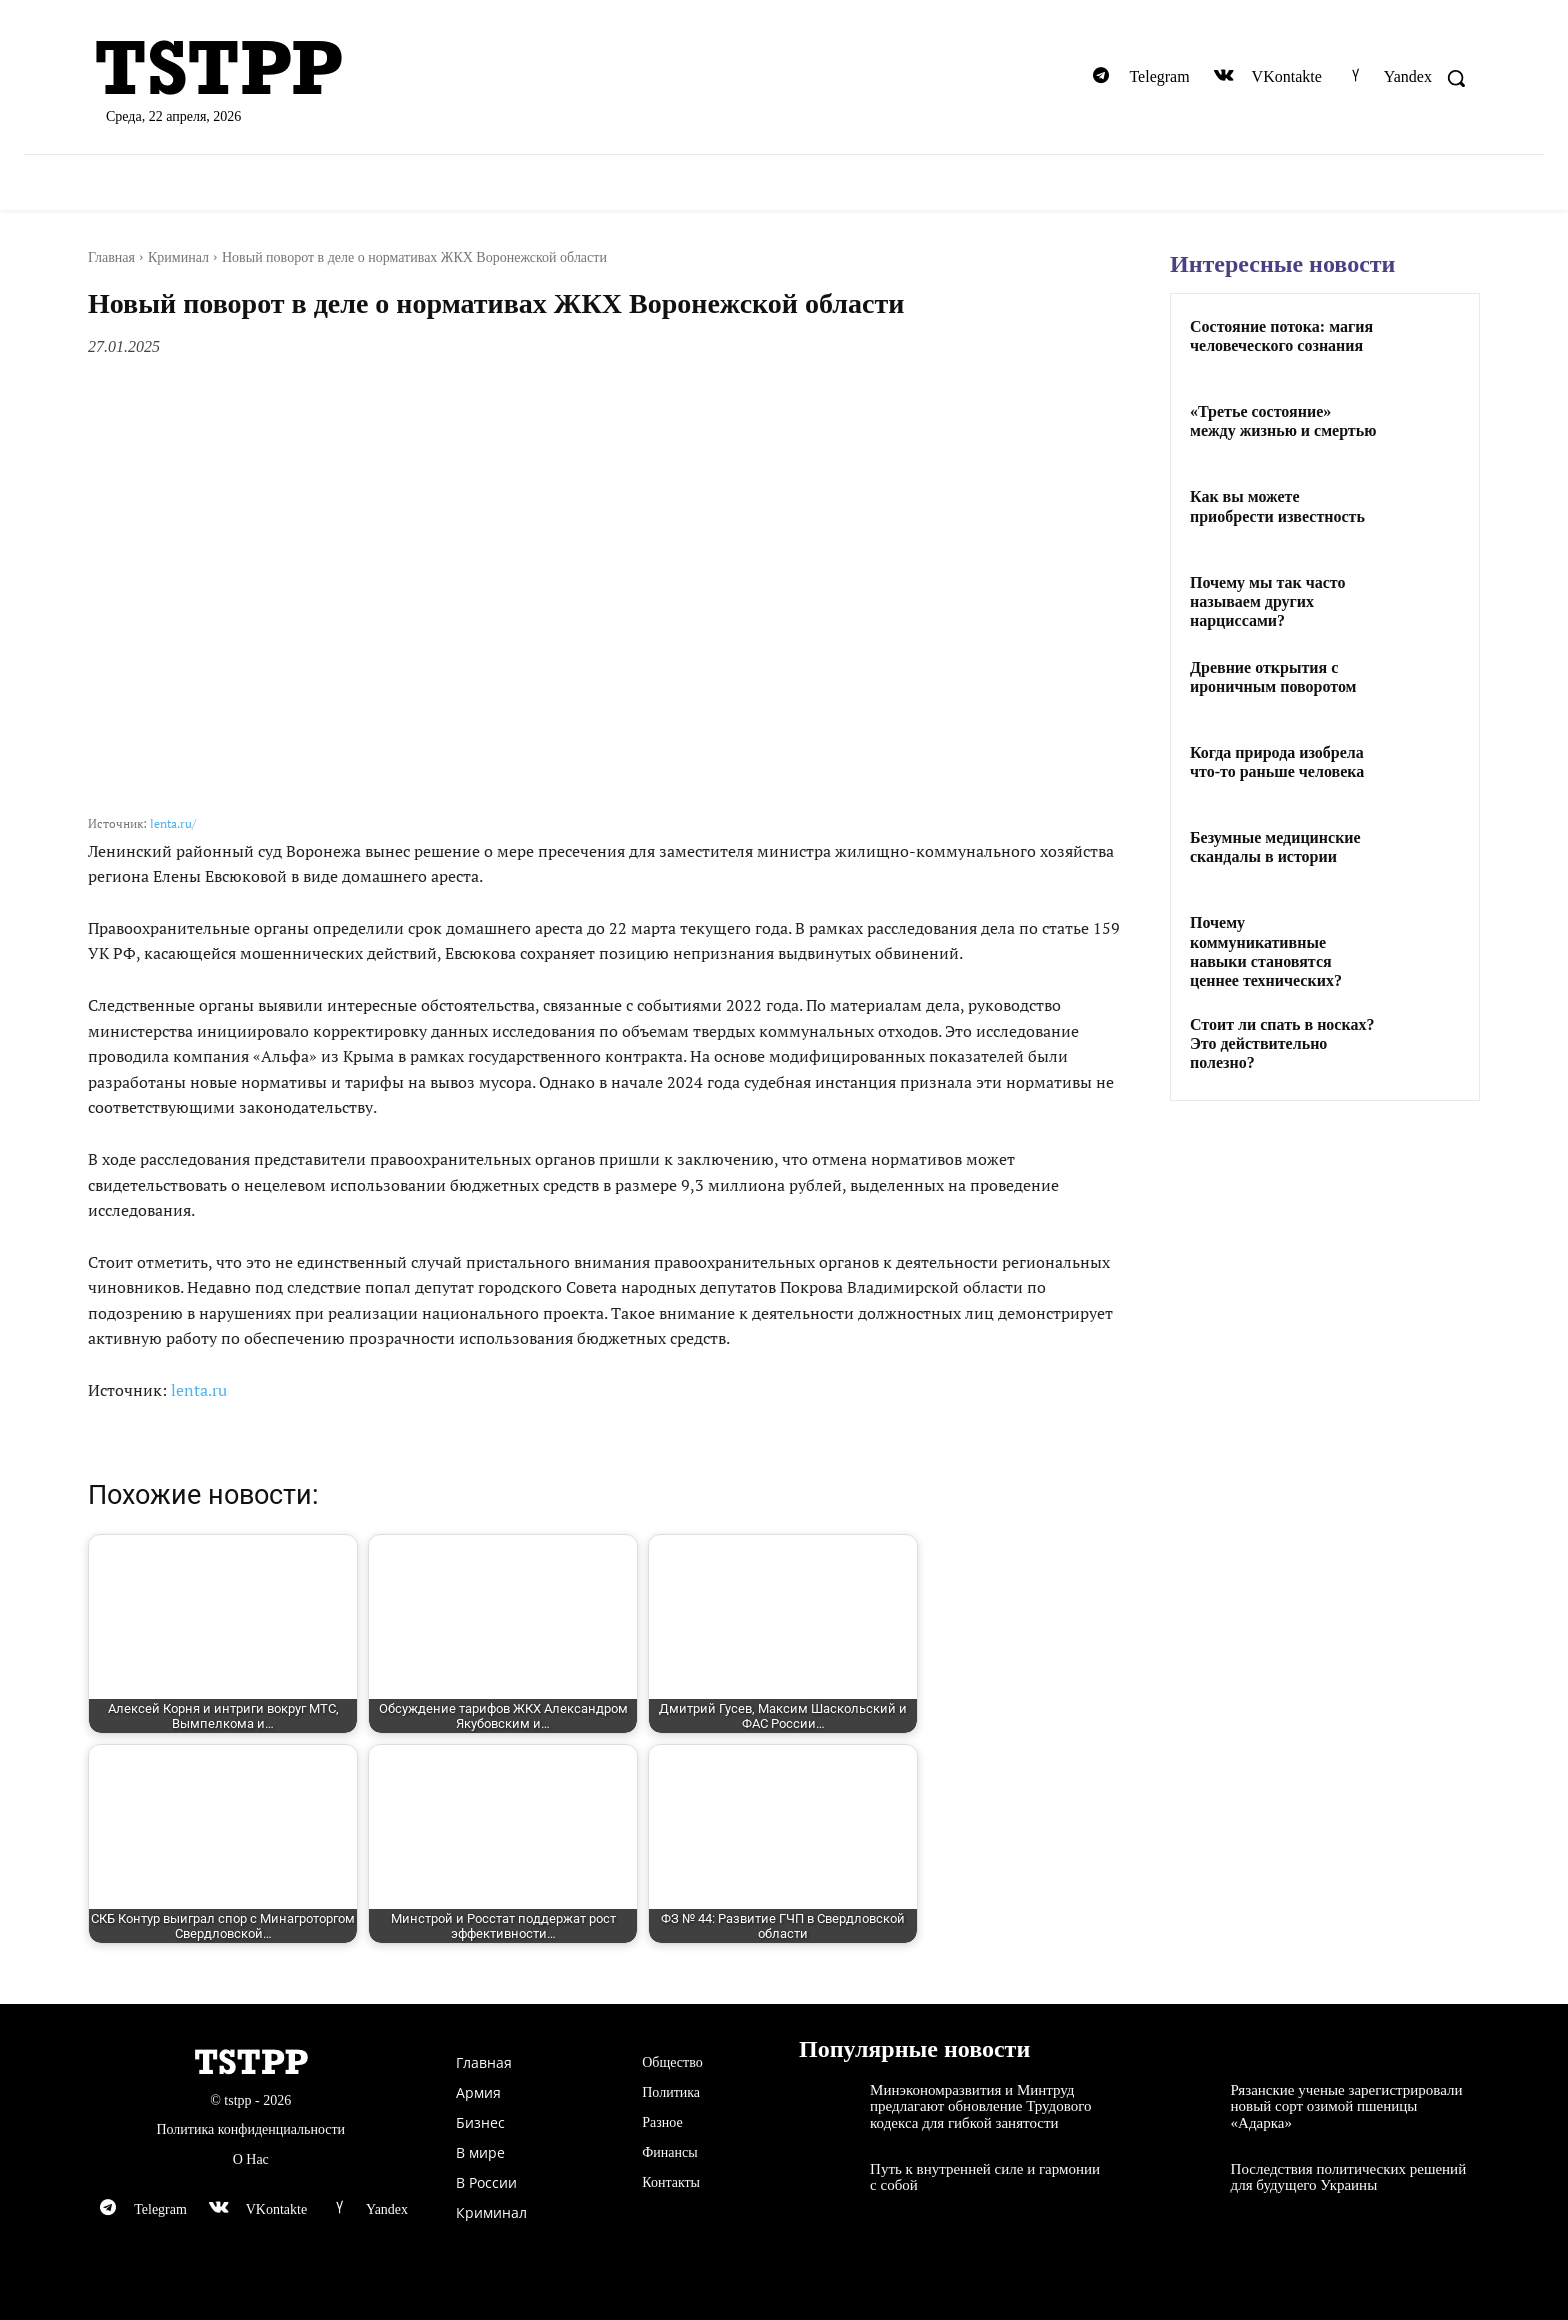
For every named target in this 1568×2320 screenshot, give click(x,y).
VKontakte (1287, 76)
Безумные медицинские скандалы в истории (1275, 847)
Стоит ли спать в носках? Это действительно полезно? (1282, 1043)
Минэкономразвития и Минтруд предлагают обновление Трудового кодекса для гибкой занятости (980, 2106)
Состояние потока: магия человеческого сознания (1281, 336)
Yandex (1408, 76)
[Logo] (313, 70)
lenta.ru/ (173, 823)
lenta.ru (199, 1390)
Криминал (178, 257)
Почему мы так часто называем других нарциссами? (1268, 601)
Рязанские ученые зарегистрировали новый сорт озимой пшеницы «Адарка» (1347, 2106)
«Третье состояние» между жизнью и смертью (1283, 421)
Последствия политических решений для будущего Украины (1349, 2177)
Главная (111, 257)
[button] (1456, 78)
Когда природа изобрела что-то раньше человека (1277, 762)
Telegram (1159, 76)
